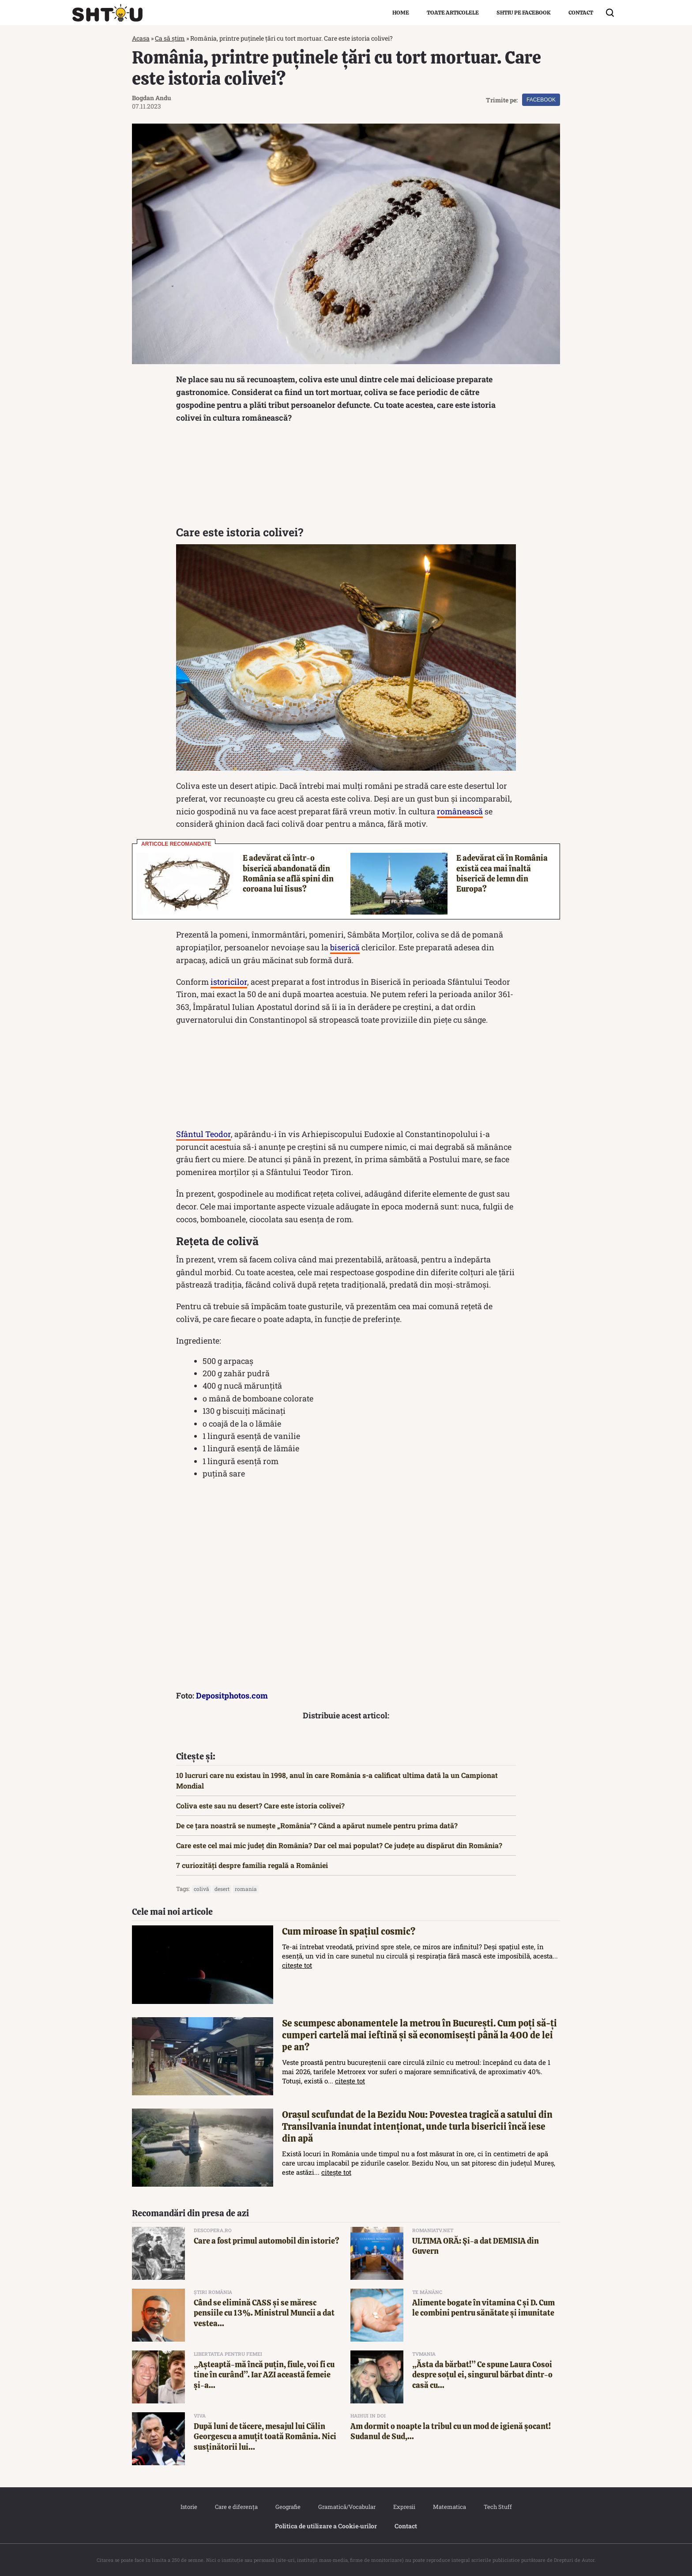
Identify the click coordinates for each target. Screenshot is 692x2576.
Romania (246, 1888)
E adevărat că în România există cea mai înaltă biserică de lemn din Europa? (502, 873)
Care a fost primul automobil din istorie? (266, 2241)
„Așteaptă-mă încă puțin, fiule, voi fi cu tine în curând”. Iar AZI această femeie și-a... (264, 2374)
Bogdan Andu (151, 98)
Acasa (141, 38)
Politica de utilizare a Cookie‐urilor (326, 2526)
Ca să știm (170, 38)
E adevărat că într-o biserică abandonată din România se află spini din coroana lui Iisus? (288, 873)
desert (221, 1888)
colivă (201, 1888)
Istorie (189, 2507)
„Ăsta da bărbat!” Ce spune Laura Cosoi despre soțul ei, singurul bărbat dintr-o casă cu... (482, 2374)
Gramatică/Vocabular (347, 2507)
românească (460, 811)
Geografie (288, 2507)
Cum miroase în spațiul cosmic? (348, 1931)
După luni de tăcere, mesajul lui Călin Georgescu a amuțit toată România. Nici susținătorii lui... (265, 2436)
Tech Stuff (498, 2507)
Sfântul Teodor (203, 1134)
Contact (580, 12)
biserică (345, 947)
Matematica (449, 2507)
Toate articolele (453, 12)
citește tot (297, 1965)
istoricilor (229, 981)
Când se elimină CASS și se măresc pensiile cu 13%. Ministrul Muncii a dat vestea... (264, 2312)
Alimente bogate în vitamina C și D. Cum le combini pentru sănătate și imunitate (483, 2307)
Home (400, 12)
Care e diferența (236, 2507)
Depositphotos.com (232, 1695)
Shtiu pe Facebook (523, 12)
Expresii (404, 2507)
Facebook (541, 100)
